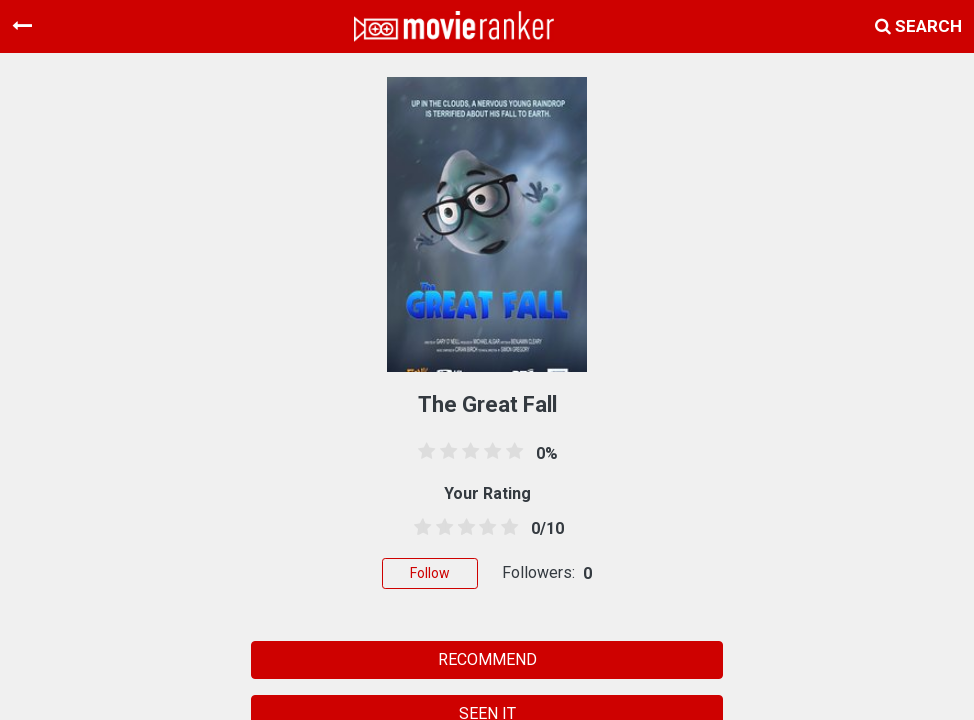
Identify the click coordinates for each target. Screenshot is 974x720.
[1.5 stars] (441, 528)
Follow (430, 573)
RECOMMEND (487, 659)
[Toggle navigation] (22, 26)
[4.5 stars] (506, 528)
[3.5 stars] (484, 528)
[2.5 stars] (463, 528)
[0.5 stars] (419, 528)
